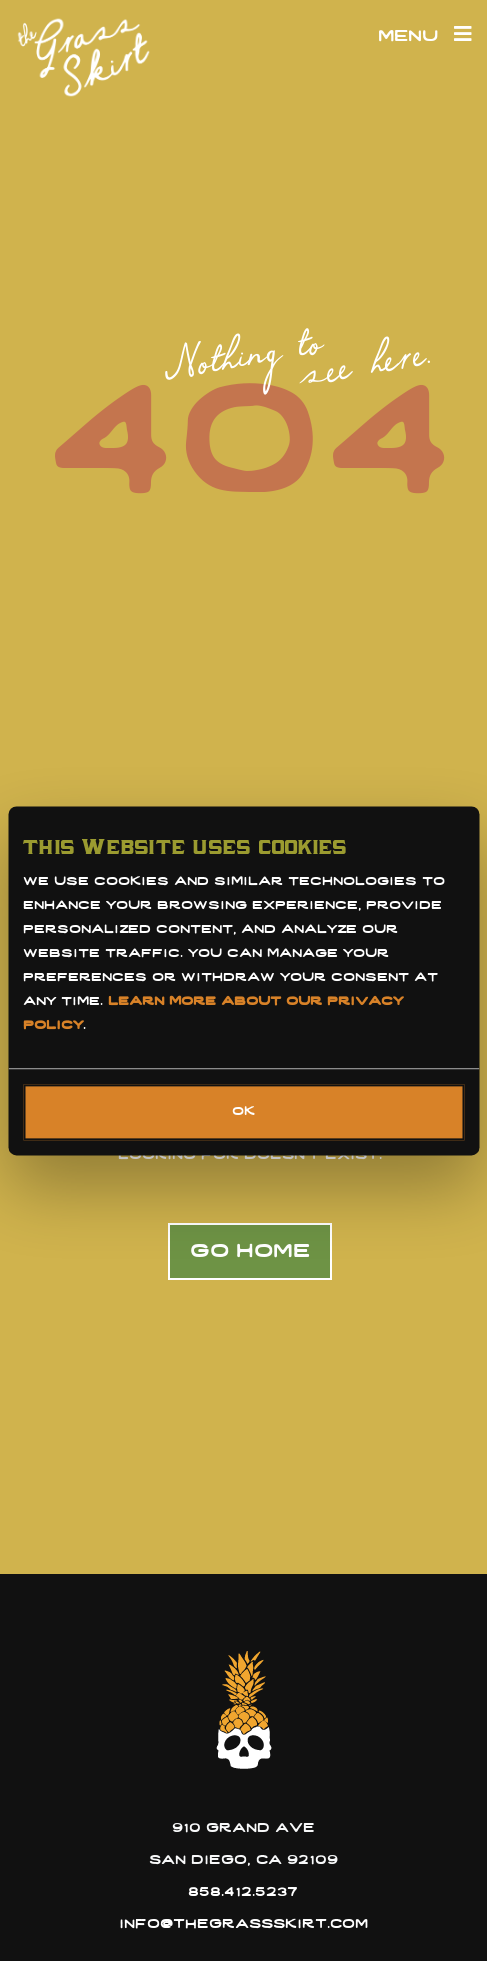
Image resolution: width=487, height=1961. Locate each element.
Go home (250, 1252)
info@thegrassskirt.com (243, 1924)
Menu (425, 37)
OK (243, 1112)
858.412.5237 (243, 1892)
